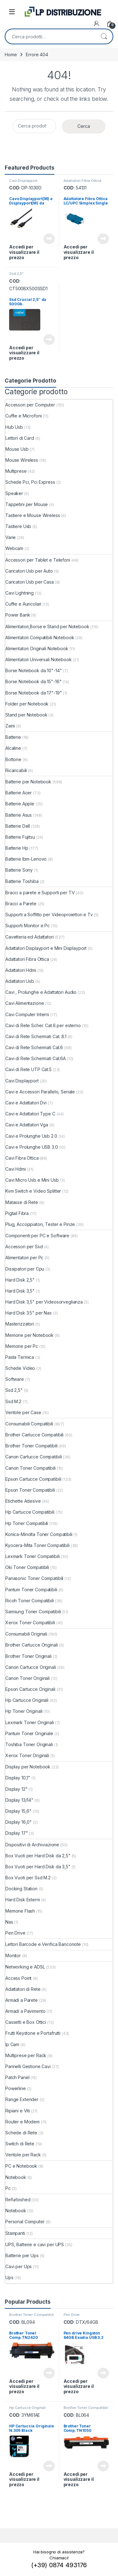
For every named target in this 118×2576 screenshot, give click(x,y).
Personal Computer (25, 2221)
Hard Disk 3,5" (20, 1290)
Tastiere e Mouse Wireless (32, 515)
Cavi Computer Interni (27, 1014)
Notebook (15, 2177)
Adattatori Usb (19, 981)
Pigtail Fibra (17, 1213)
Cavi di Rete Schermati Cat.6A (35, 1058)
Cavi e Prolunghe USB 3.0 (31, 1147)
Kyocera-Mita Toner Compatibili (37, 1545)
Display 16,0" (18, 1822)
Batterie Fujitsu (20, 837)
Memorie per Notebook (29, 1335)
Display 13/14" (19, 1800)
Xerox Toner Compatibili (30, 1622)
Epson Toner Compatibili (30, 1490)
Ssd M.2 (13, 1401)
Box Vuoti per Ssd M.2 (28, 1877)
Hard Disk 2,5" (20, 1280)
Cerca (104, 36)
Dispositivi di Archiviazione (32, 1844)
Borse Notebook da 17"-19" (33, 692)
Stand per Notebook (26, 714)
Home (11, 54)
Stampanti (15, 2233)
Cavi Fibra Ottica (22, 1158)
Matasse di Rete (21, 1202)
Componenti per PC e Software (37, 1235)
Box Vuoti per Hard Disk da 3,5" (37, 1866)
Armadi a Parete (21, 2000)
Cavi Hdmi (15, 1169)
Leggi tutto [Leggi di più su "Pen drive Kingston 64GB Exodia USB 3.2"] (103, 2373)
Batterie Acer (18, 792)
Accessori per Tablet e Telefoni (37, 560)
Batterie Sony (19, 870)
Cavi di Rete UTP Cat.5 (28, 1069)
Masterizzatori (19, 1323)
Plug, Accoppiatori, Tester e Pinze (40, 1224)
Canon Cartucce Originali (30, 1667)
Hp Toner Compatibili (26, 1523)
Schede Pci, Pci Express (30, 482)
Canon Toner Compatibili (30, 1468)
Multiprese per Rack (25, 2055)
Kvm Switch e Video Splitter (33, 1191)
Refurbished (17, 2199)
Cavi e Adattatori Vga (26, 1124)
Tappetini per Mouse (26, 504)
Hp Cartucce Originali (26, 1700)
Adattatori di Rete (22, 1989)
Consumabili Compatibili (29, 1423)
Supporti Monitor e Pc (27, 925)
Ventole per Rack (23, 2154)
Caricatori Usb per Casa (29, 582)
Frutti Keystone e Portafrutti (32, 2033)
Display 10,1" (17, 1777)
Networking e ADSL (25, 1966)
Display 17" (16, 1833)
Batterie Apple (19, 803)
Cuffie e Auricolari (23, 604)
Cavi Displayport (23, 180)
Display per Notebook (27, 1766)
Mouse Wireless (21, 460)
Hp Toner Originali (23, 1711)
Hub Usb (14, 427)
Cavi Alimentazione (24, 1003)
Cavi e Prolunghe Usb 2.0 (31, 1136)
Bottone (13, 759)
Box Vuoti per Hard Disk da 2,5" (37, 1855)
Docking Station (21, 1888)
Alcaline (13, 748)
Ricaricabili (16, 770)
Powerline (15, 2088)
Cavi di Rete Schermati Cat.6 (34, 1047)
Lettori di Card (19, 438)
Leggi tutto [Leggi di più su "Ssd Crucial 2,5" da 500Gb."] (49, 339)
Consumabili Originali (26, 1634)
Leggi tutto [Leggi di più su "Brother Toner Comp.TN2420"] (49, 2373)
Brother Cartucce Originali (31, 1644)
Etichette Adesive (23, 1501)
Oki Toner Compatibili (27, 1567)
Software (14, 1379)
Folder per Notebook (26, 703)
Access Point (18, 1978)
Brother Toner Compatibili (31, 1445)
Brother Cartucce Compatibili (34, 1434)
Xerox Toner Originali (27, 1755)
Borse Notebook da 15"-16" (33, 681)
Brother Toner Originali (28, 1656)
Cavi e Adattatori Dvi (26, 1102)
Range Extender (21, 2099)
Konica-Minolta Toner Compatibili (38, 1534)
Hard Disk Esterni (22, 1899)
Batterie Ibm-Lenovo (26, 859)
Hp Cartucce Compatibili (29, 1512)
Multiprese (16, 471)
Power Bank (17, 615)
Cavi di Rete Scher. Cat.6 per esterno (43, 1025)
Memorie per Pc (21, 1346)
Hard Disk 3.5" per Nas (28, 1312)
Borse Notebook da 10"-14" (33, 670)
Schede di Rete (21, 2132)
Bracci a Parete (21, 903)
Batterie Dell (17, 826)
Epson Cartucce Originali (30, 1689)
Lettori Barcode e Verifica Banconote (43, 1944)
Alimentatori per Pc (24, 1257)
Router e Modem (22, 2121)
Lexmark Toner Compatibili (32, 1556)
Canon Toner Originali (27, 1678)
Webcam (14, 548)
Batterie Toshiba (22, 881)
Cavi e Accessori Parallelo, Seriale (40, 1091)
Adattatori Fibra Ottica (83, 180)
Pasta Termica (19, 1357)
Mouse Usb (17, 449)
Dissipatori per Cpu (24, 1269)
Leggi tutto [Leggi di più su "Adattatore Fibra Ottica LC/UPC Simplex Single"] (103, 238)
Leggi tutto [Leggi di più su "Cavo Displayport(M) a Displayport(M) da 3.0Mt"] (49, 238)
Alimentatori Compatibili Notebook (39, 637)
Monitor (13, 1955)
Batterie (13, 737)
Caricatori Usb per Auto (29, 571)
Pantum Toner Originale (29, 1733)
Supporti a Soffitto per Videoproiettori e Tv (49, 914)
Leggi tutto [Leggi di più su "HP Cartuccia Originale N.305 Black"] (49, 2466)
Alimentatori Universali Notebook (38, 659)
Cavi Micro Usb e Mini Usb (32, 1180)
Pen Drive (15, 1933)
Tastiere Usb (18, 526)
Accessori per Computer (30, 404)
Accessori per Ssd (24, 1246)
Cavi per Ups (18, 2266)
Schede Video (20, 1368)
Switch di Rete (19, 2143)
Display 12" (16, 1789)
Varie (10, 537)
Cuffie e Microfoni (23, 415)
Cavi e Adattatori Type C (30, 1113)
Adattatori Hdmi (20, 970)
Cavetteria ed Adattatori (29, 936)
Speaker (14, 493)
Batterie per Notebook (28, 781)
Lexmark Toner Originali (29, 1722)
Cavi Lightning (19, 593)
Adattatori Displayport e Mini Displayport (46, 948)
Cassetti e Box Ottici (25, 2022)
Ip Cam (12, 2044)
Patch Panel (17, 2077)
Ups (9, 2277)
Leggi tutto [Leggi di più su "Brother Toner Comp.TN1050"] (103, 2466)
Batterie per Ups (22, 2255)
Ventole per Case (23, 1412)
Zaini (10, 725)
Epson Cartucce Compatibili (33, 1479)
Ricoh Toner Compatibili (29, 1600)
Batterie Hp (16, 848)
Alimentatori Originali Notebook (36, 648)
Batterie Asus (18, 815)
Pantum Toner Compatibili (31, 1589)
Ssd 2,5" (16, 273)
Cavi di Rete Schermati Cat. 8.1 (35, 1036)
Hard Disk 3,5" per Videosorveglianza (44, 1301)
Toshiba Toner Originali (29, 1744)
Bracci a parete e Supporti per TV (40, 892)
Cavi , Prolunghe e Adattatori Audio (40, 992)
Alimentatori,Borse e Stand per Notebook (47, 626)
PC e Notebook (21, 2166)
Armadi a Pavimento (25, 2011)
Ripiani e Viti (17, 2110)
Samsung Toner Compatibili (33, 1611)
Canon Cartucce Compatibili (33, 1456)
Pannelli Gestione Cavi (28, 2066)
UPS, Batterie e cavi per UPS (34, 2244)
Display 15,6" (18, 1811)
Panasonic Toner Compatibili (34, 1578)
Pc (8, 2188)
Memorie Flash (20, 1911)
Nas (9, 1922)
